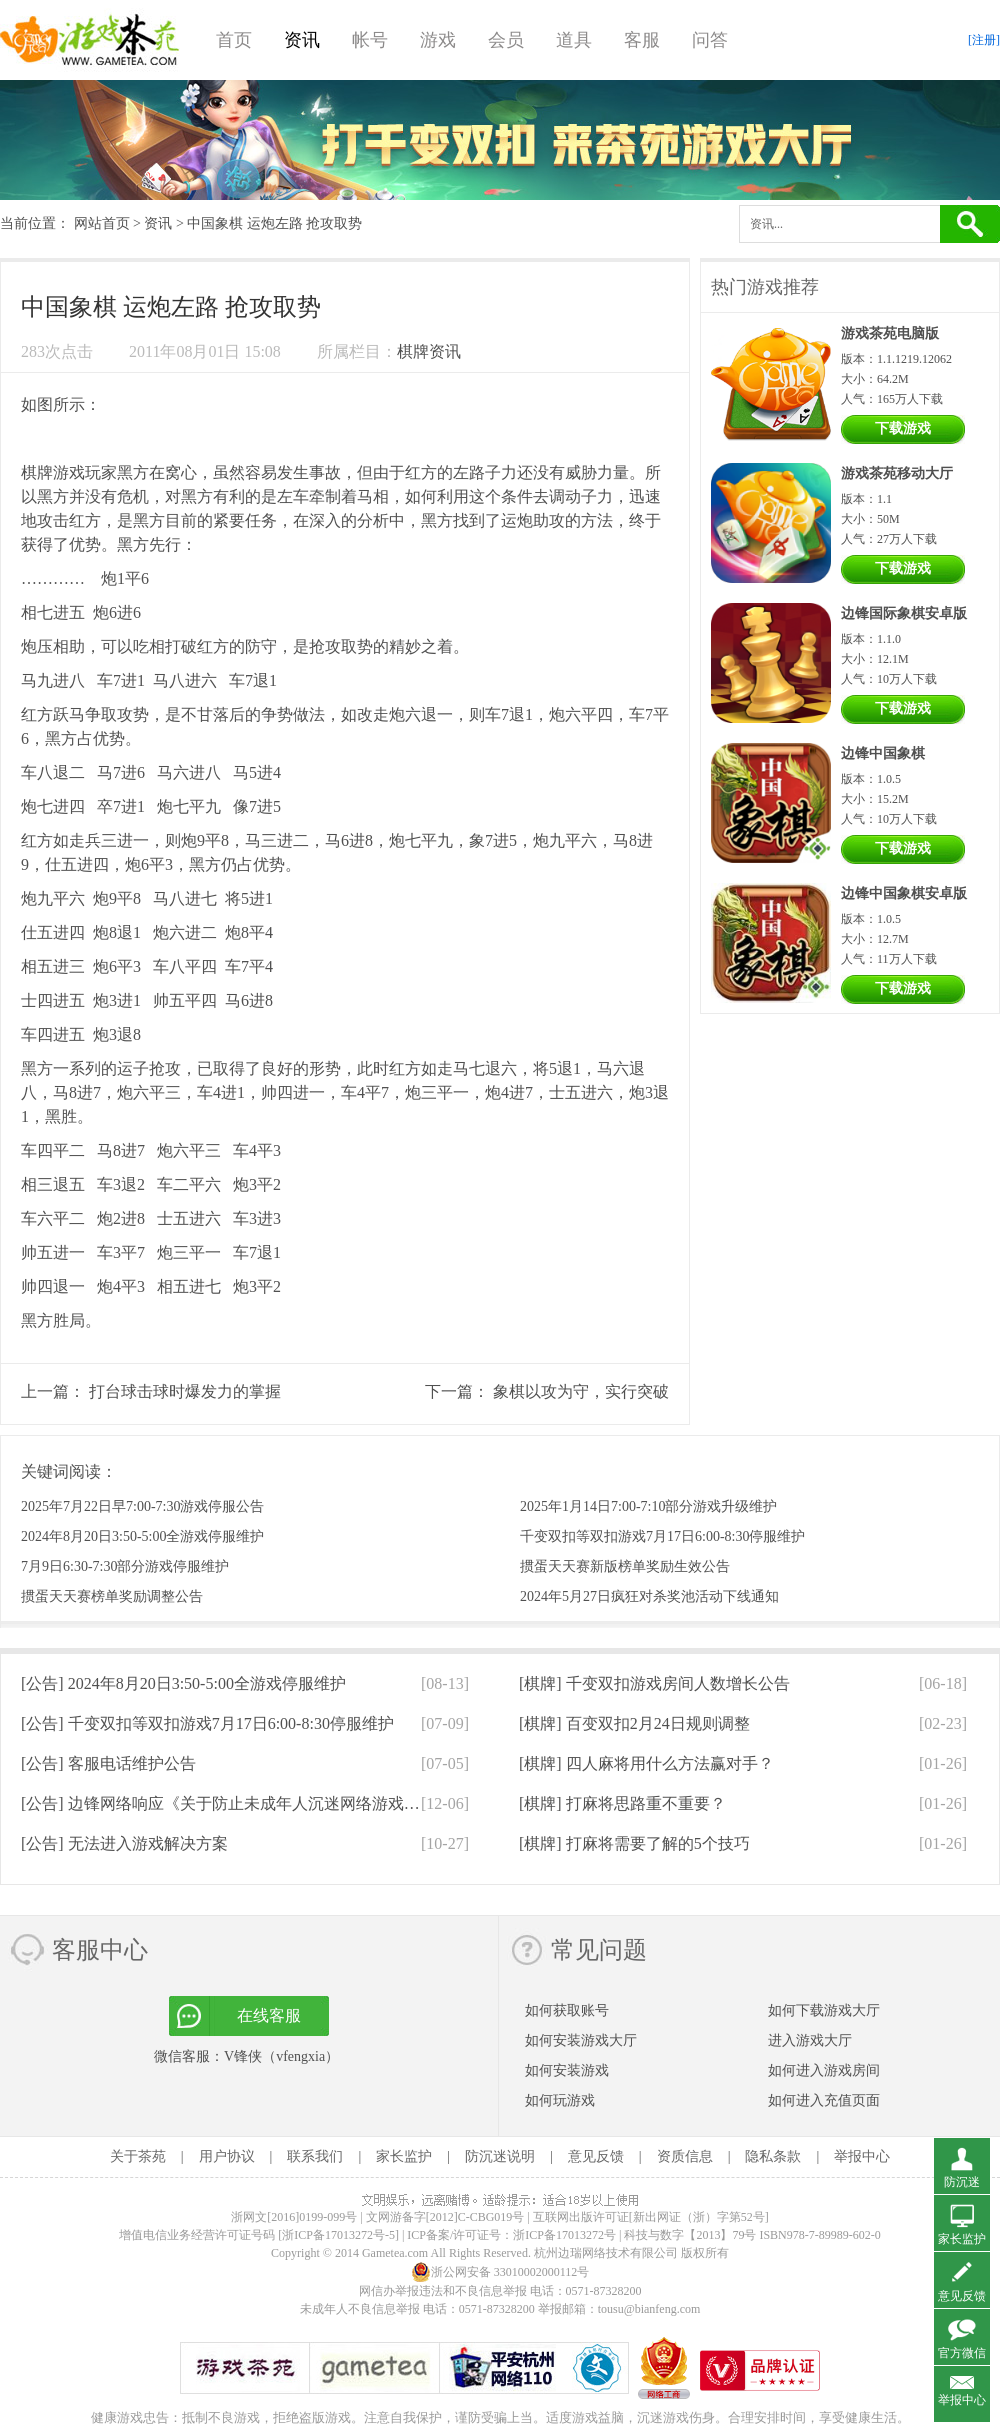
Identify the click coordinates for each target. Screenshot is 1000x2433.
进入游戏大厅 (810, 2040)
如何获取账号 (567, 2010)
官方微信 (962, 2353)
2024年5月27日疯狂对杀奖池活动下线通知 (649, 1596)
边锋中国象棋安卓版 (904, 893)
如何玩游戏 (560, 2100)
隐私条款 (773, 2156)
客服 (642, 40)
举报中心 (862, 2156)
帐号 (370, 40)
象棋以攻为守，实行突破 (581, 1391)
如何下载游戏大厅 (824, 2010)
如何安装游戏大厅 (581, 2040)
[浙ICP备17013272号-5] (338, 2235)
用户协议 (227, 2156)
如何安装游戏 (567, 2070)
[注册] (984, 40)
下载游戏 (903, 428)
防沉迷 (962, 2182)
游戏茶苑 (90, 40)
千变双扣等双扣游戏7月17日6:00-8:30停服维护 (662, 1536)
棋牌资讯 (429, 351)
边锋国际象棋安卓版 (904, 613)
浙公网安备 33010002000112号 (500, 2272)
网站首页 (102, 223)
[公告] (183, 1683)
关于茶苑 (138, 2156)
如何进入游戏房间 (824, 2070)
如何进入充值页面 (824, 2100)
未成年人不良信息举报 (361, 2309)
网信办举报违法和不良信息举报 (443, 2291)
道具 (574, 40)
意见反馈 (596, 2156)
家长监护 (404, 2156)
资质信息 (685, 2156)
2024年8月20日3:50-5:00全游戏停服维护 (142, 1536)
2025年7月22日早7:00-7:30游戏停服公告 (142, 1506)
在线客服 (269, 2015)
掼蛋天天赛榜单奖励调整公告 (112, 1596)
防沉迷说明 (500, 2156)
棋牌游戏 (53, 472)
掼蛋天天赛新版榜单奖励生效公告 (625, 1566)
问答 (710, 40)
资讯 (302, 40)
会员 (506, 40)
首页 (234, 40)
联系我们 (315, 2156)
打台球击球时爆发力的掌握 (185, 1391)
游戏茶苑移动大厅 (897, 473)
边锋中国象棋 (883, 753)
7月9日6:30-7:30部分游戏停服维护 (125, 1566)
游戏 (438, 40)
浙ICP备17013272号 (564, 2235)
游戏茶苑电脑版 (890, 333)
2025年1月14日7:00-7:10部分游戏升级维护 (648, 1506)
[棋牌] (654, 1683)
